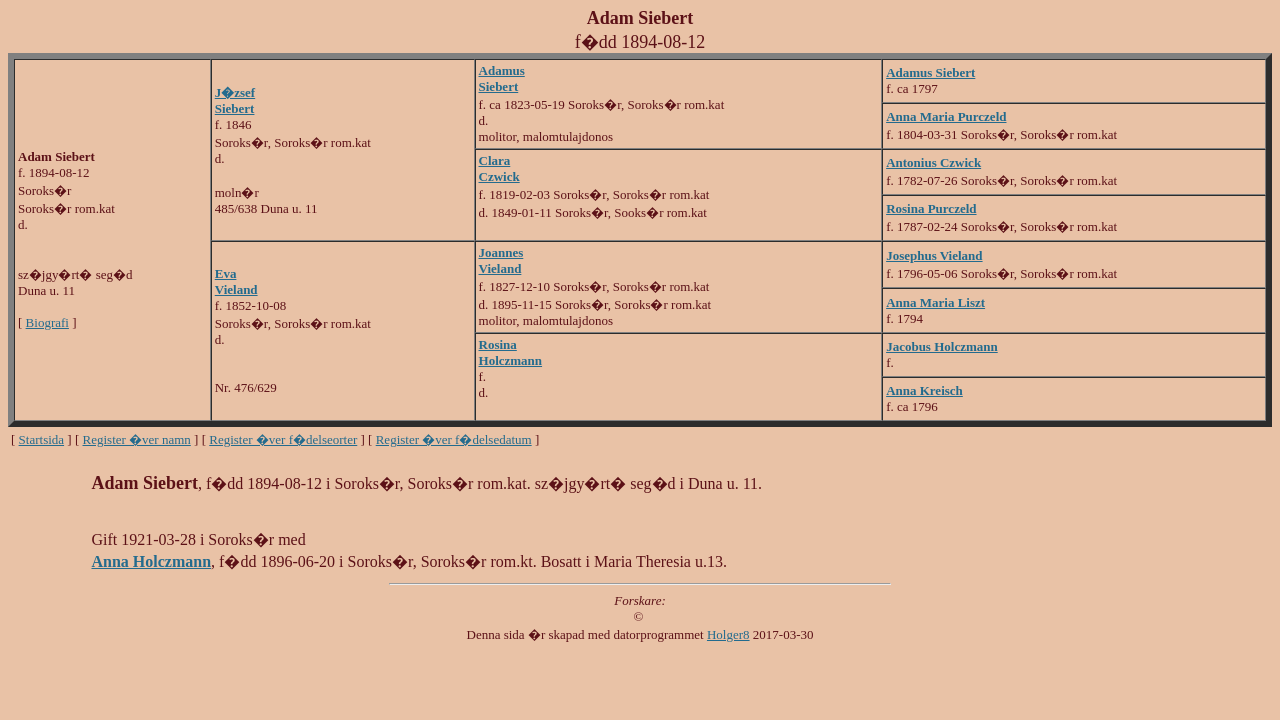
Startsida (42, 439)
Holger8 (728, 634)
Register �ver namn (137, 439)
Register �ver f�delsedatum (454, 439)
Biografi (47, 322)
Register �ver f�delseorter (283, 439)
